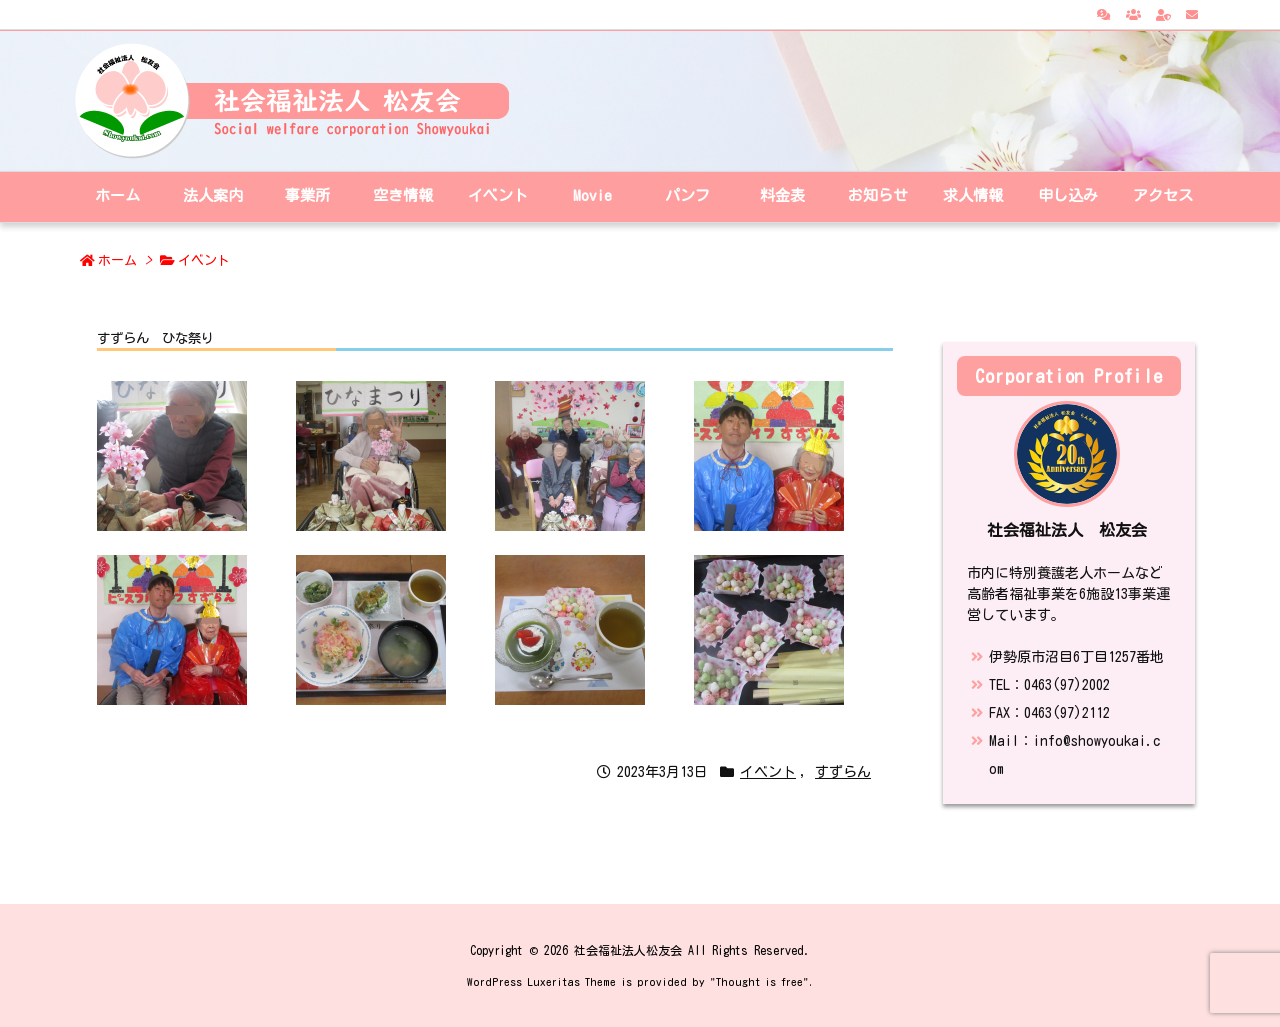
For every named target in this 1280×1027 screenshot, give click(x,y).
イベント (204, 260)
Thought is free (759, 981)
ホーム (117, 260)
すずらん (843, 772)
